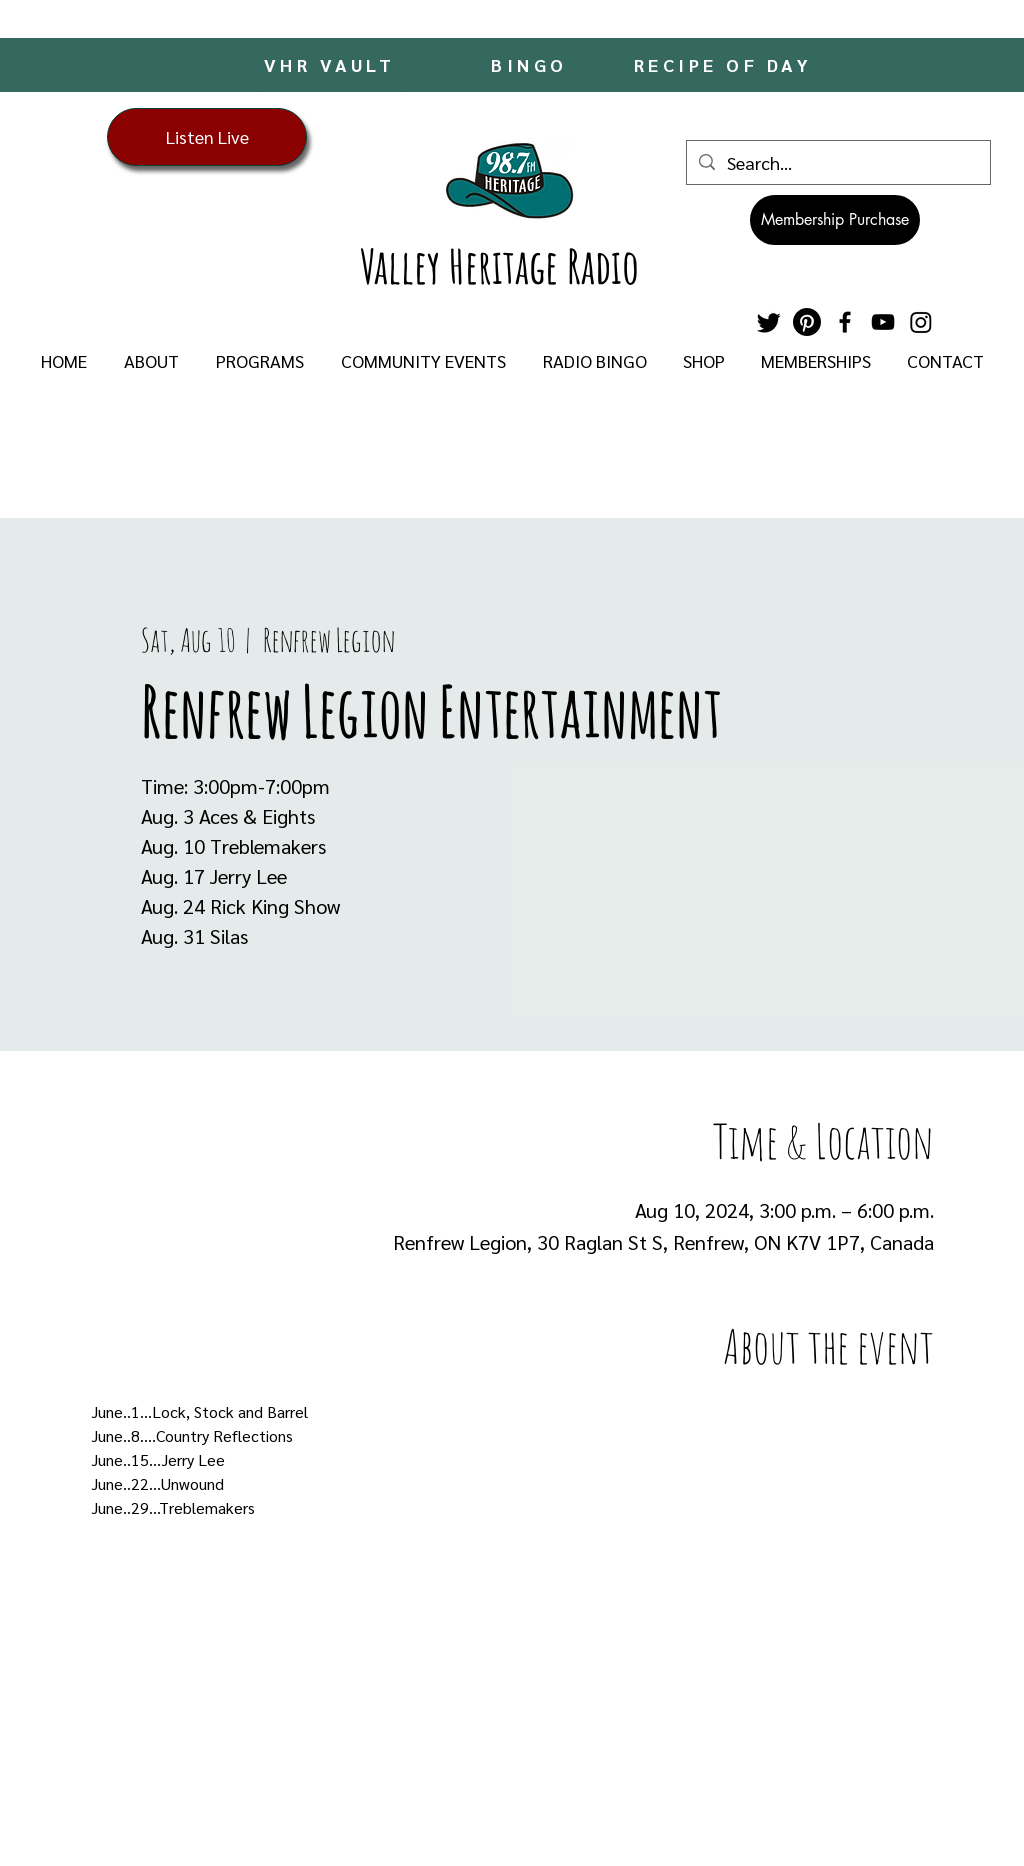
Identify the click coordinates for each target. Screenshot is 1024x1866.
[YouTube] (883, 322)
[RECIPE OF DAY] (725, 64)
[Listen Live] (207, 137)
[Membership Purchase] (835, 220)
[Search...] (837, 162)
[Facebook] (845, 322)
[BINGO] (531, 64)
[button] (151, 361)
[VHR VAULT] (331, 64)
